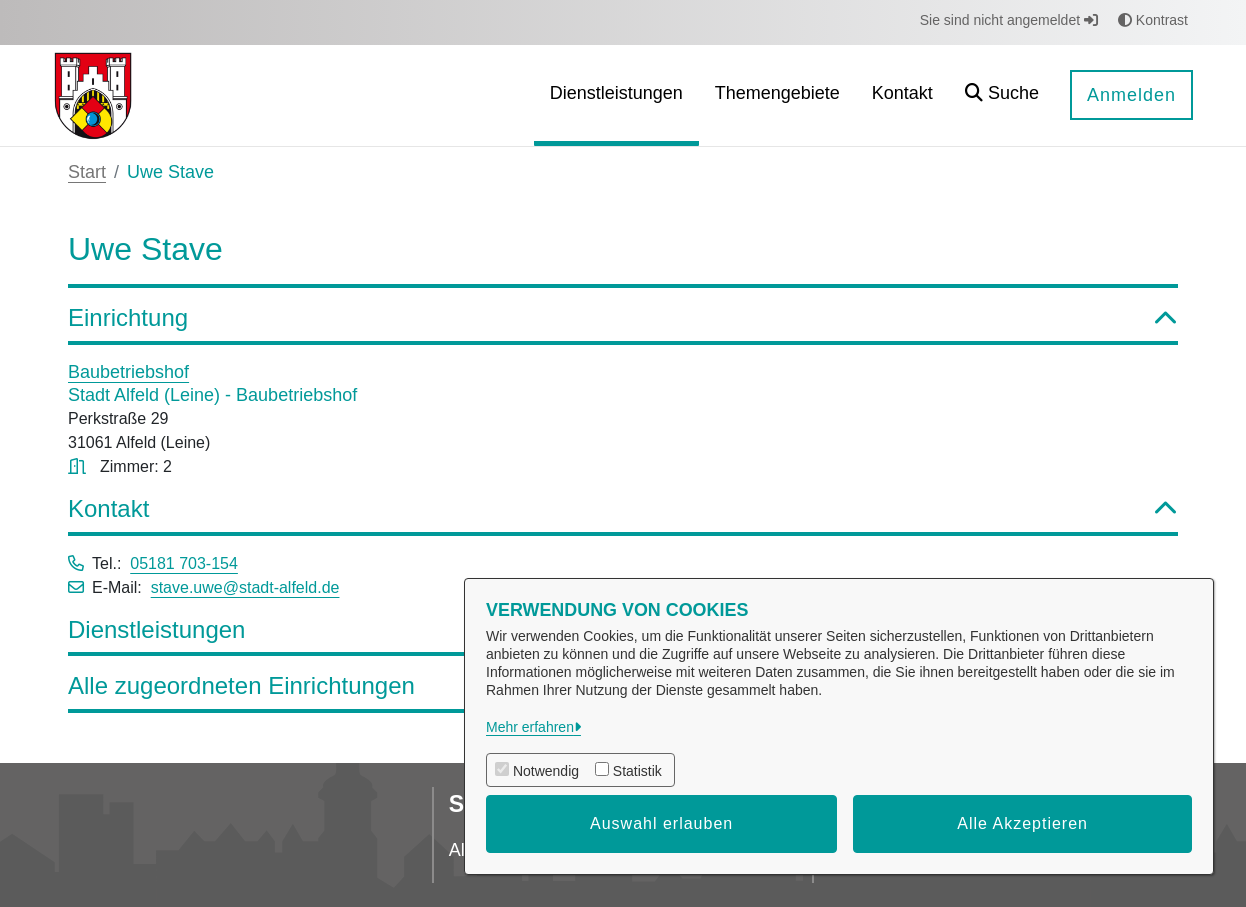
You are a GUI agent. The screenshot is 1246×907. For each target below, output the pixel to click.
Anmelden (1131, 95)
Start (87, 172)
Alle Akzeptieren (1022, 823)
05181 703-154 (184, 563)
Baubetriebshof (128, 372)
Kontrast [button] (1153, 20)
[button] (1002, 95)
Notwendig (546, 771)
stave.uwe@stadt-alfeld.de (245, 587)
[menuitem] (616, 95)
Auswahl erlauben (661, 823)
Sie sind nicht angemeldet (1009, 20)
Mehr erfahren (530, 727)
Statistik (637, 771)
